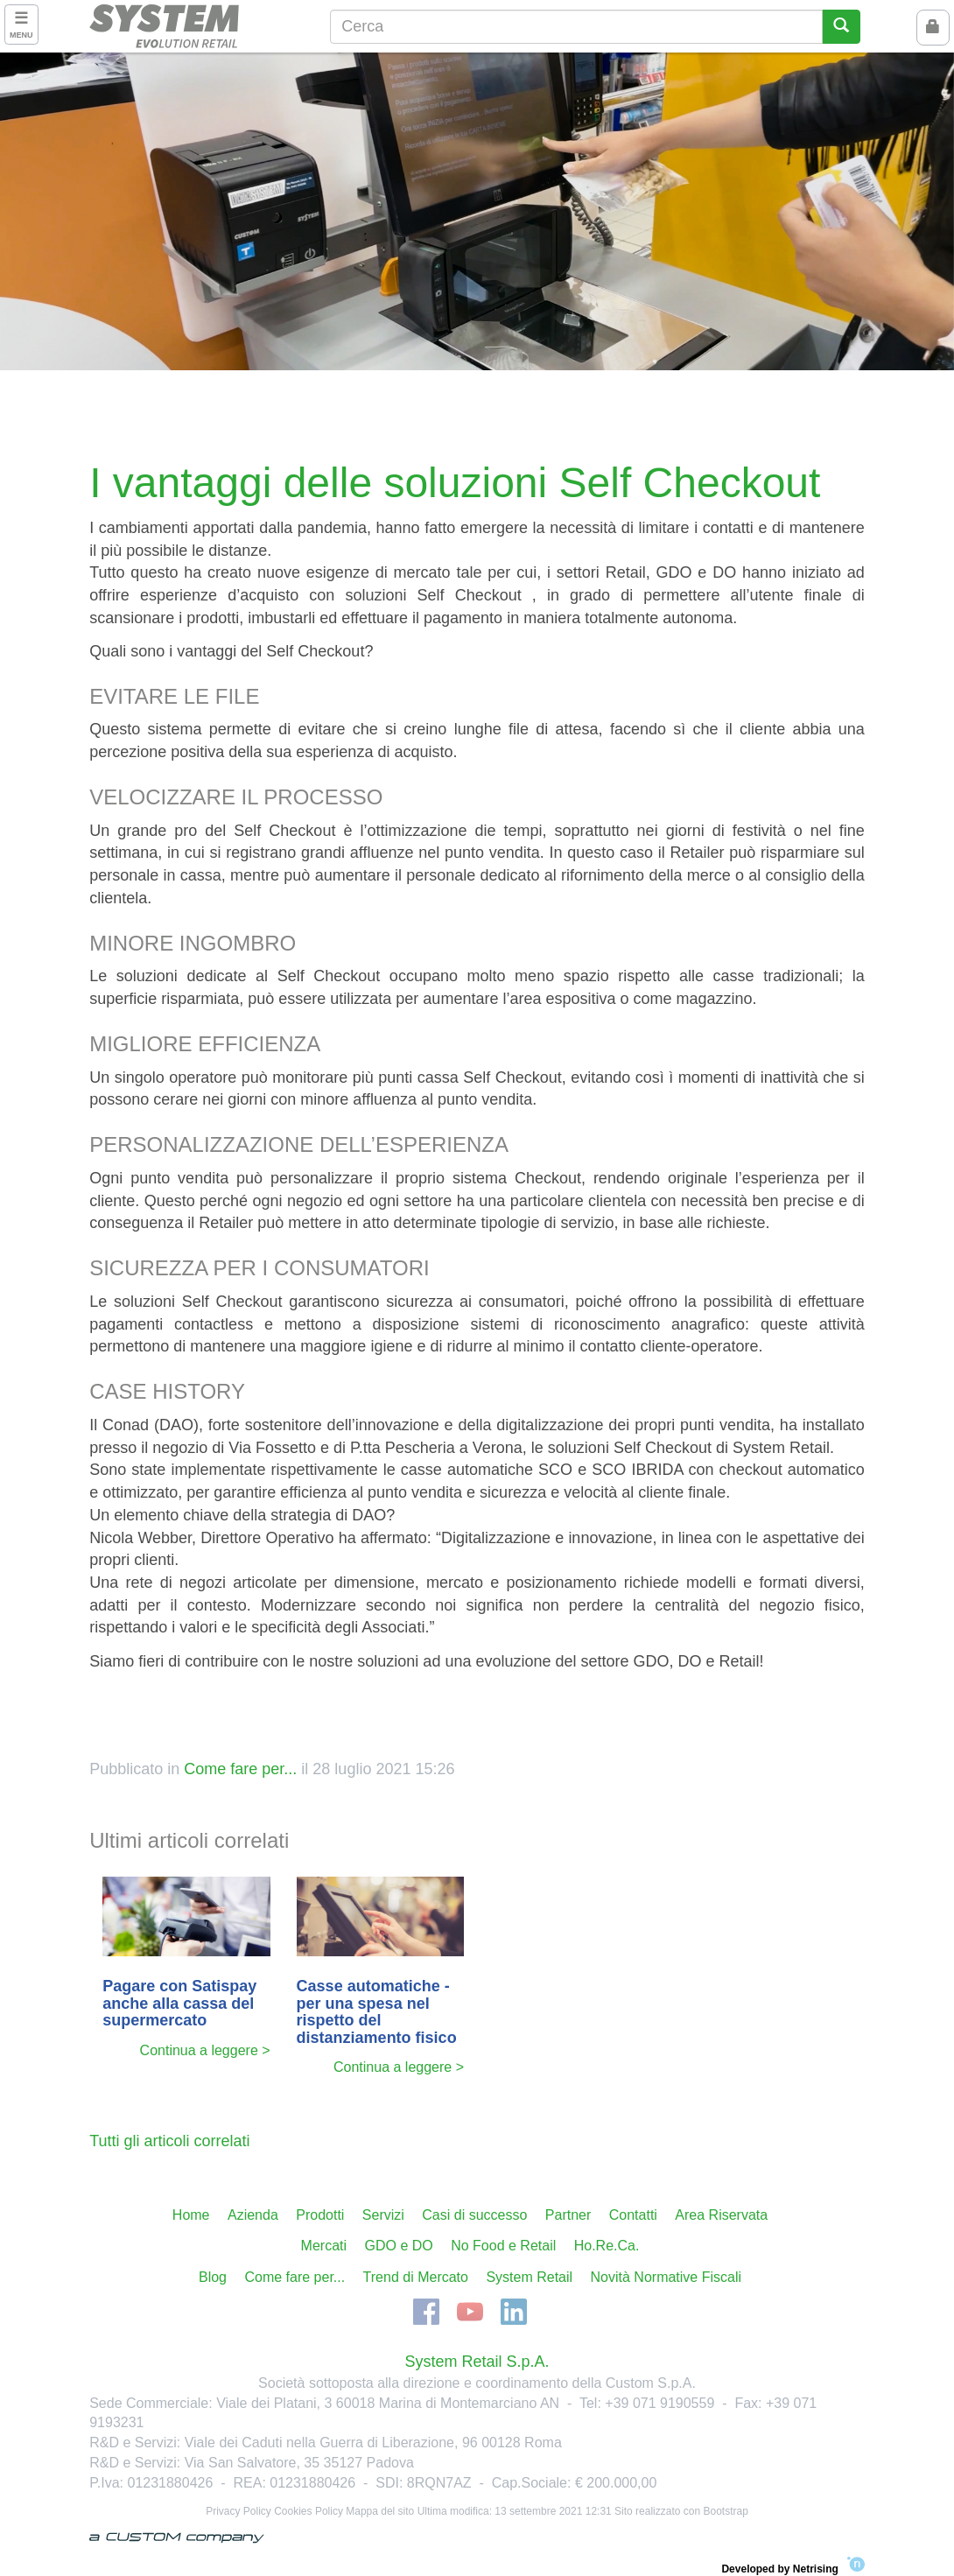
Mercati (324, 2245)
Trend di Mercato (415, 2277)
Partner (568, 2214)
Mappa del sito (380, 2511)
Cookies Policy (308, 2511)
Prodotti (320, 2214)
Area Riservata (721, 2214)
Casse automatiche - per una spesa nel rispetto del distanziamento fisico (377, 2011)
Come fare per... (240, 1769)
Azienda (253, 2214)
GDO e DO (399, 2245)
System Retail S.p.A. (476, 2361)
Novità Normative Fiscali (666, 2277)
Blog (213, 2277)
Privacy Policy (238, 2511)
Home (191, 2214)
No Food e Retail (503, 2245)
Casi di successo (474, 2214)
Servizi (383, 2214)
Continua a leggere (199, 2050)
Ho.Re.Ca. (607, 2245)
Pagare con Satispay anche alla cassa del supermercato (179, 2003)
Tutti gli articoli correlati (169, 2141)
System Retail (529, 2277)
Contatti (633, 2214)
